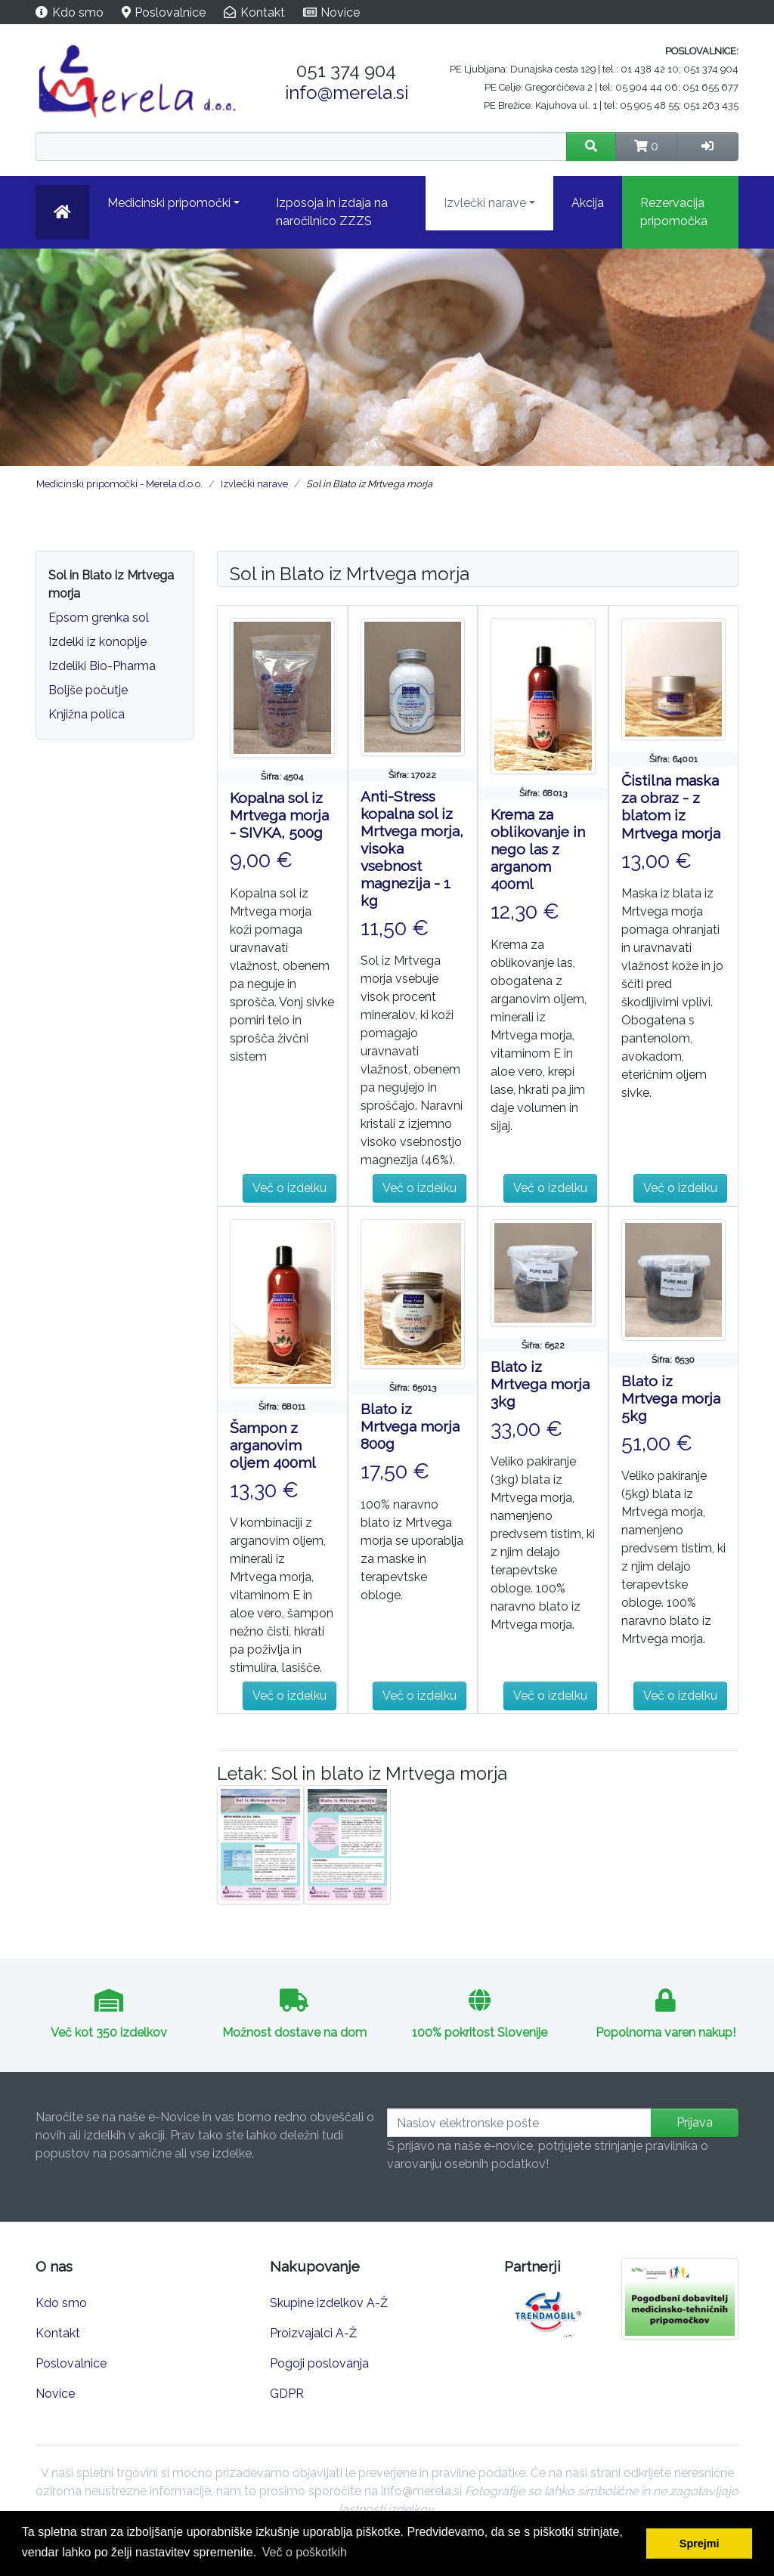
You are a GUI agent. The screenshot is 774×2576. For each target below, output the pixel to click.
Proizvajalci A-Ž (313, 2333)
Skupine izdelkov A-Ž (329, 2303)
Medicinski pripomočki (169, 203)
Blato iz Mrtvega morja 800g (410, 1426)
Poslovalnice (170, 12)
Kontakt (262, 12)
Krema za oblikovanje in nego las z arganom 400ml (538, 849)
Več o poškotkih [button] (304, 2552)
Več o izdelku (289, 1188)
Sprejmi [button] (700, 2543)
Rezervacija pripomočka (673, 212)
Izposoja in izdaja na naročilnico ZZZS (332, 212)
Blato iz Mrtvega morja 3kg (540, 1384)
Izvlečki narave (485, 203)
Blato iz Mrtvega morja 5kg (670, 1398)
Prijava (694, 2122)
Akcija (587, 203)
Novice (340, 12)
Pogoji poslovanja (319, 2363)
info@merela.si (346, 92)
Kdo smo (78, 12)
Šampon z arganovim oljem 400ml (273, 1445)
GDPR (287, 2393)
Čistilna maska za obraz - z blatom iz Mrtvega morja (670, 806)
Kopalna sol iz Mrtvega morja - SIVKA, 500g (279, 815)
